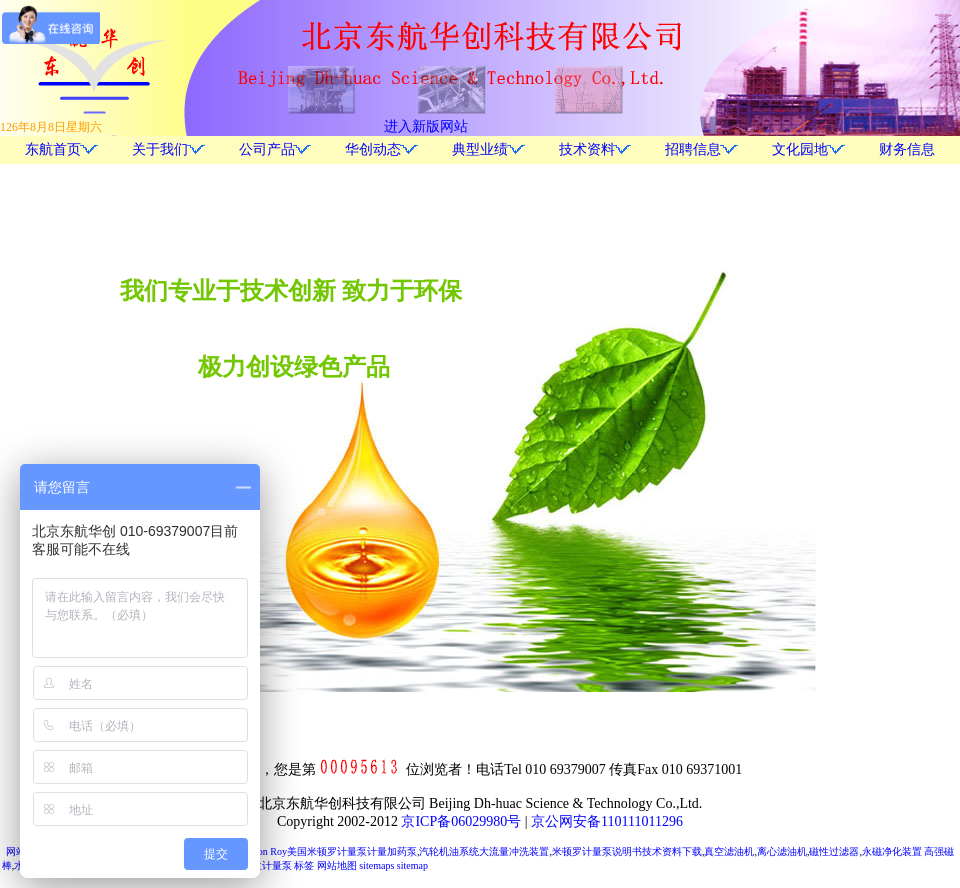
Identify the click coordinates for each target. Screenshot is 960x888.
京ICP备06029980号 (461, 821)
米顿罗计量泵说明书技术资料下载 (627, 851)
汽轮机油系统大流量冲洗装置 (484, 851)
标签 (304, 865)
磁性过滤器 (834, 851)
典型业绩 (480, 149)
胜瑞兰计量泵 (262, 865)
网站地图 (337, 865)
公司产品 (267, 149)
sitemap (412, 865)
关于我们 (160, 149)
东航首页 (53, 149)
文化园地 (800, 149)
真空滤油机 (729, 851)
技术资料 (587, 149)
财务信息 (907, 149)
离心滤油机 (782, 851)
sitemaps (376, 865)
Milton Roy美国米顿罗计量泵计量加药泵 (329, 851)
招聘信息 (693, 149)
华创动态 (373, 149)
